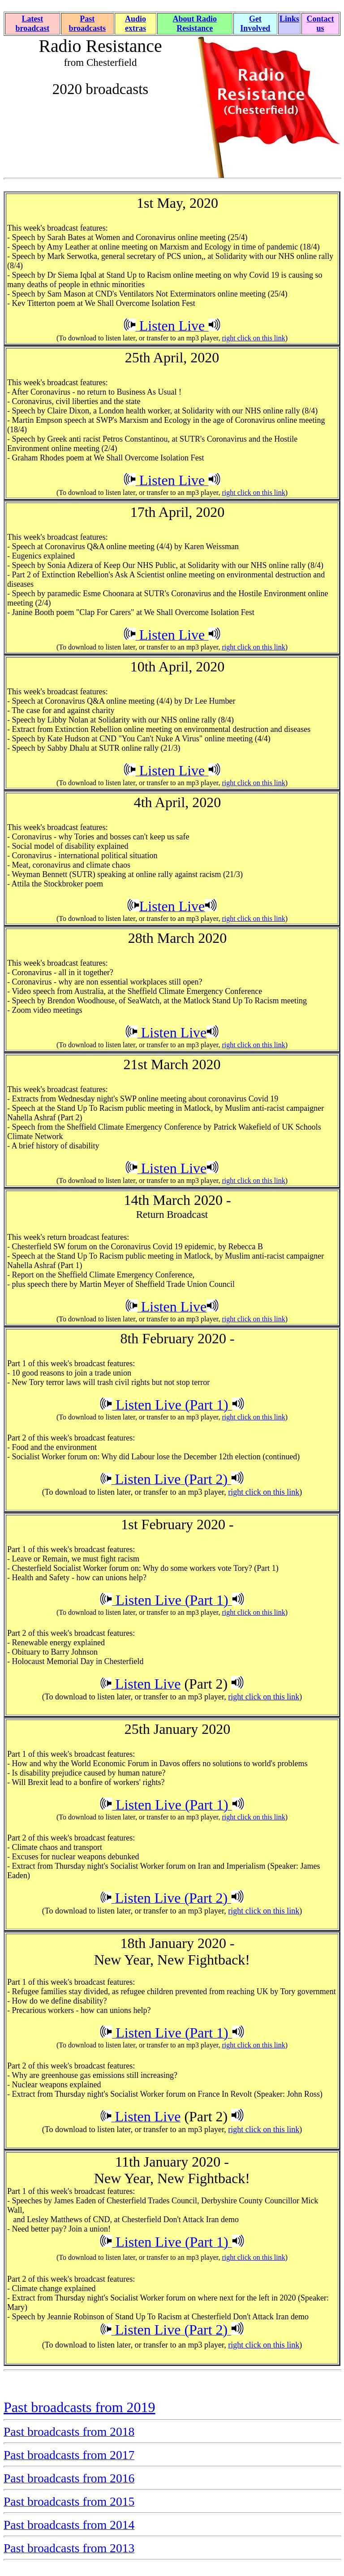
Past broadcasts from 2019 (79, 2407)
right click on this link (253, 338)
